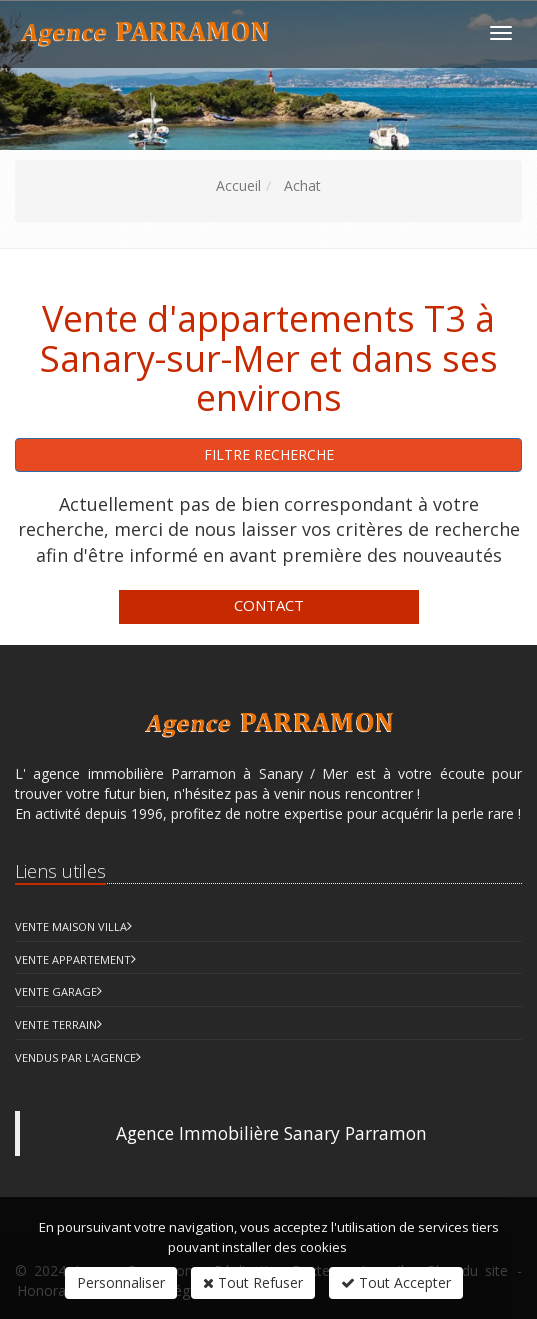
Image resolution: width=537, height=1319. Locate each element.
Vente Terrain (56, 1024)
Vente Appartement (73, 959)
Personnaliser (121, 1282)
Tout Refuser (253, 1282)
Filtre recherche (269, 454)
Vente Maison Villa (71, 926)
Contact (269, 605)
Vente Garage (56, 991)
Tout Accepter (396, 1282)
